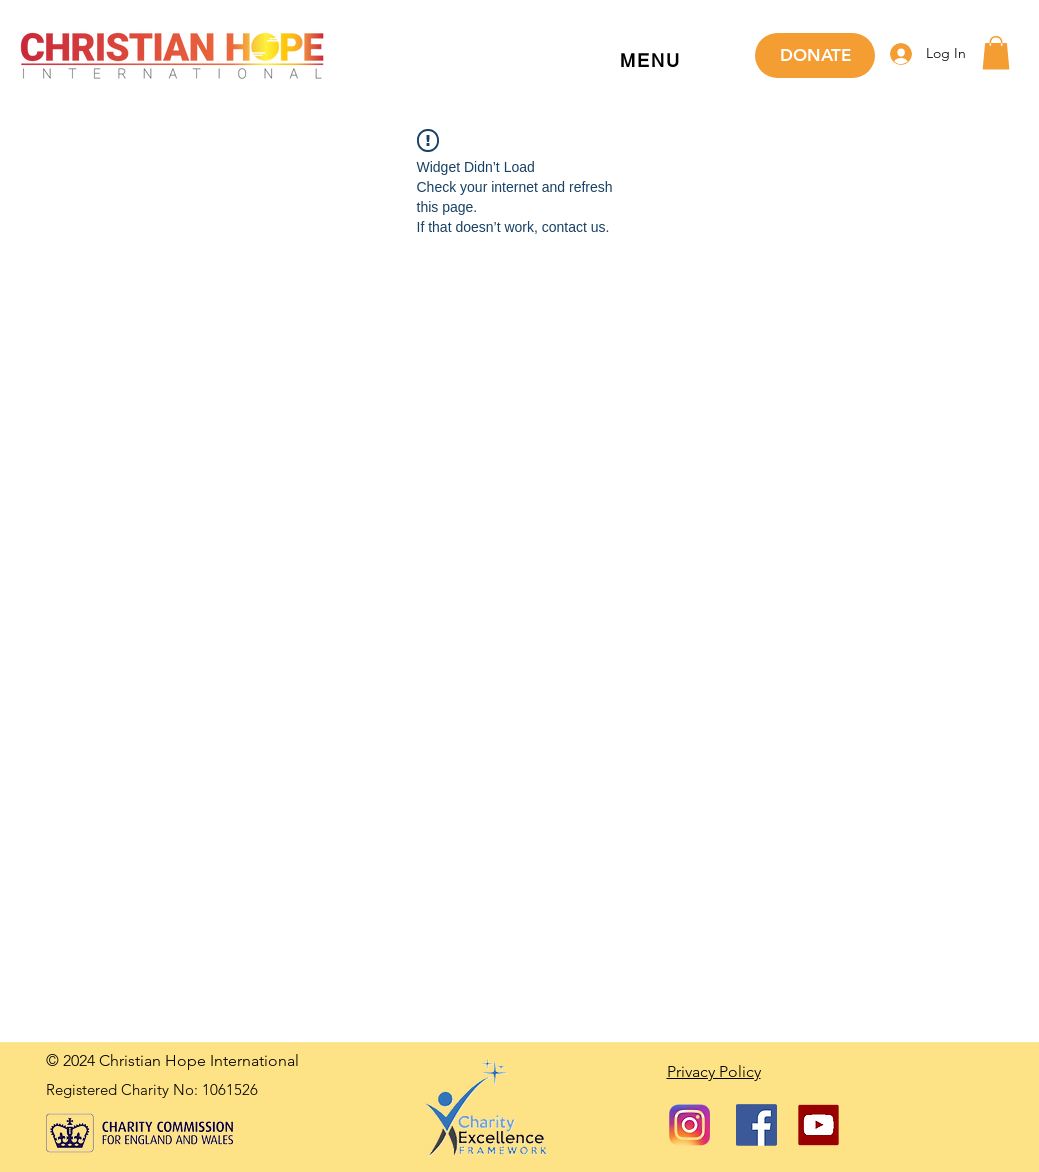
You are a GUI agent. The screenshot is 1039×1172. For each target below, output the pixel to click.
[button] (650, 61)
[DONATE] (815, 55)
